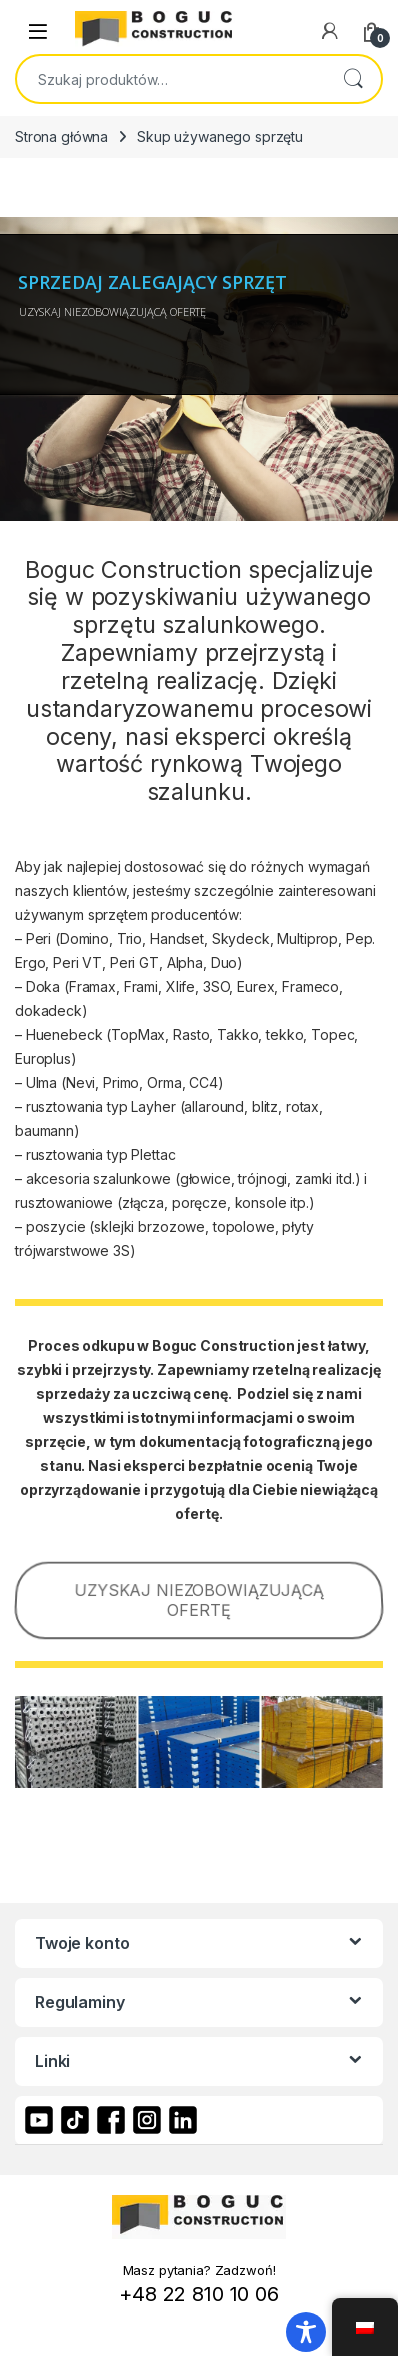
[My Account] (330, 31)
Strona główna (61, 136)
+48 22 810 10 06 (199, 2294)
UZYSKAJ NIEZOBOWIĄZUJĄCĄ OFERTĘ (198, 1599)
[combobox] (171, 79)
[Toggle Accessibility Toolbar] (306, 2332)
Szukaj (353, 79)
